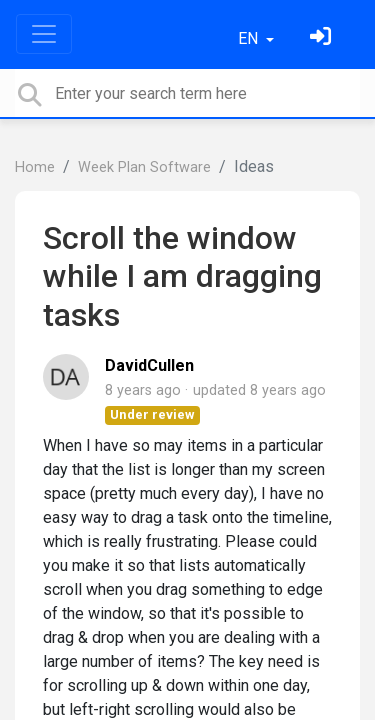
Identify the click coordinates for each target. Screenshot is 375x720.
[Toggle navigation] (44, 34)
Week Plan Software (144, 167)
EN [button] (250, 38)
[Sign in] (323, 38)
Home (35, 167)
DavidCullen (149, 365)
